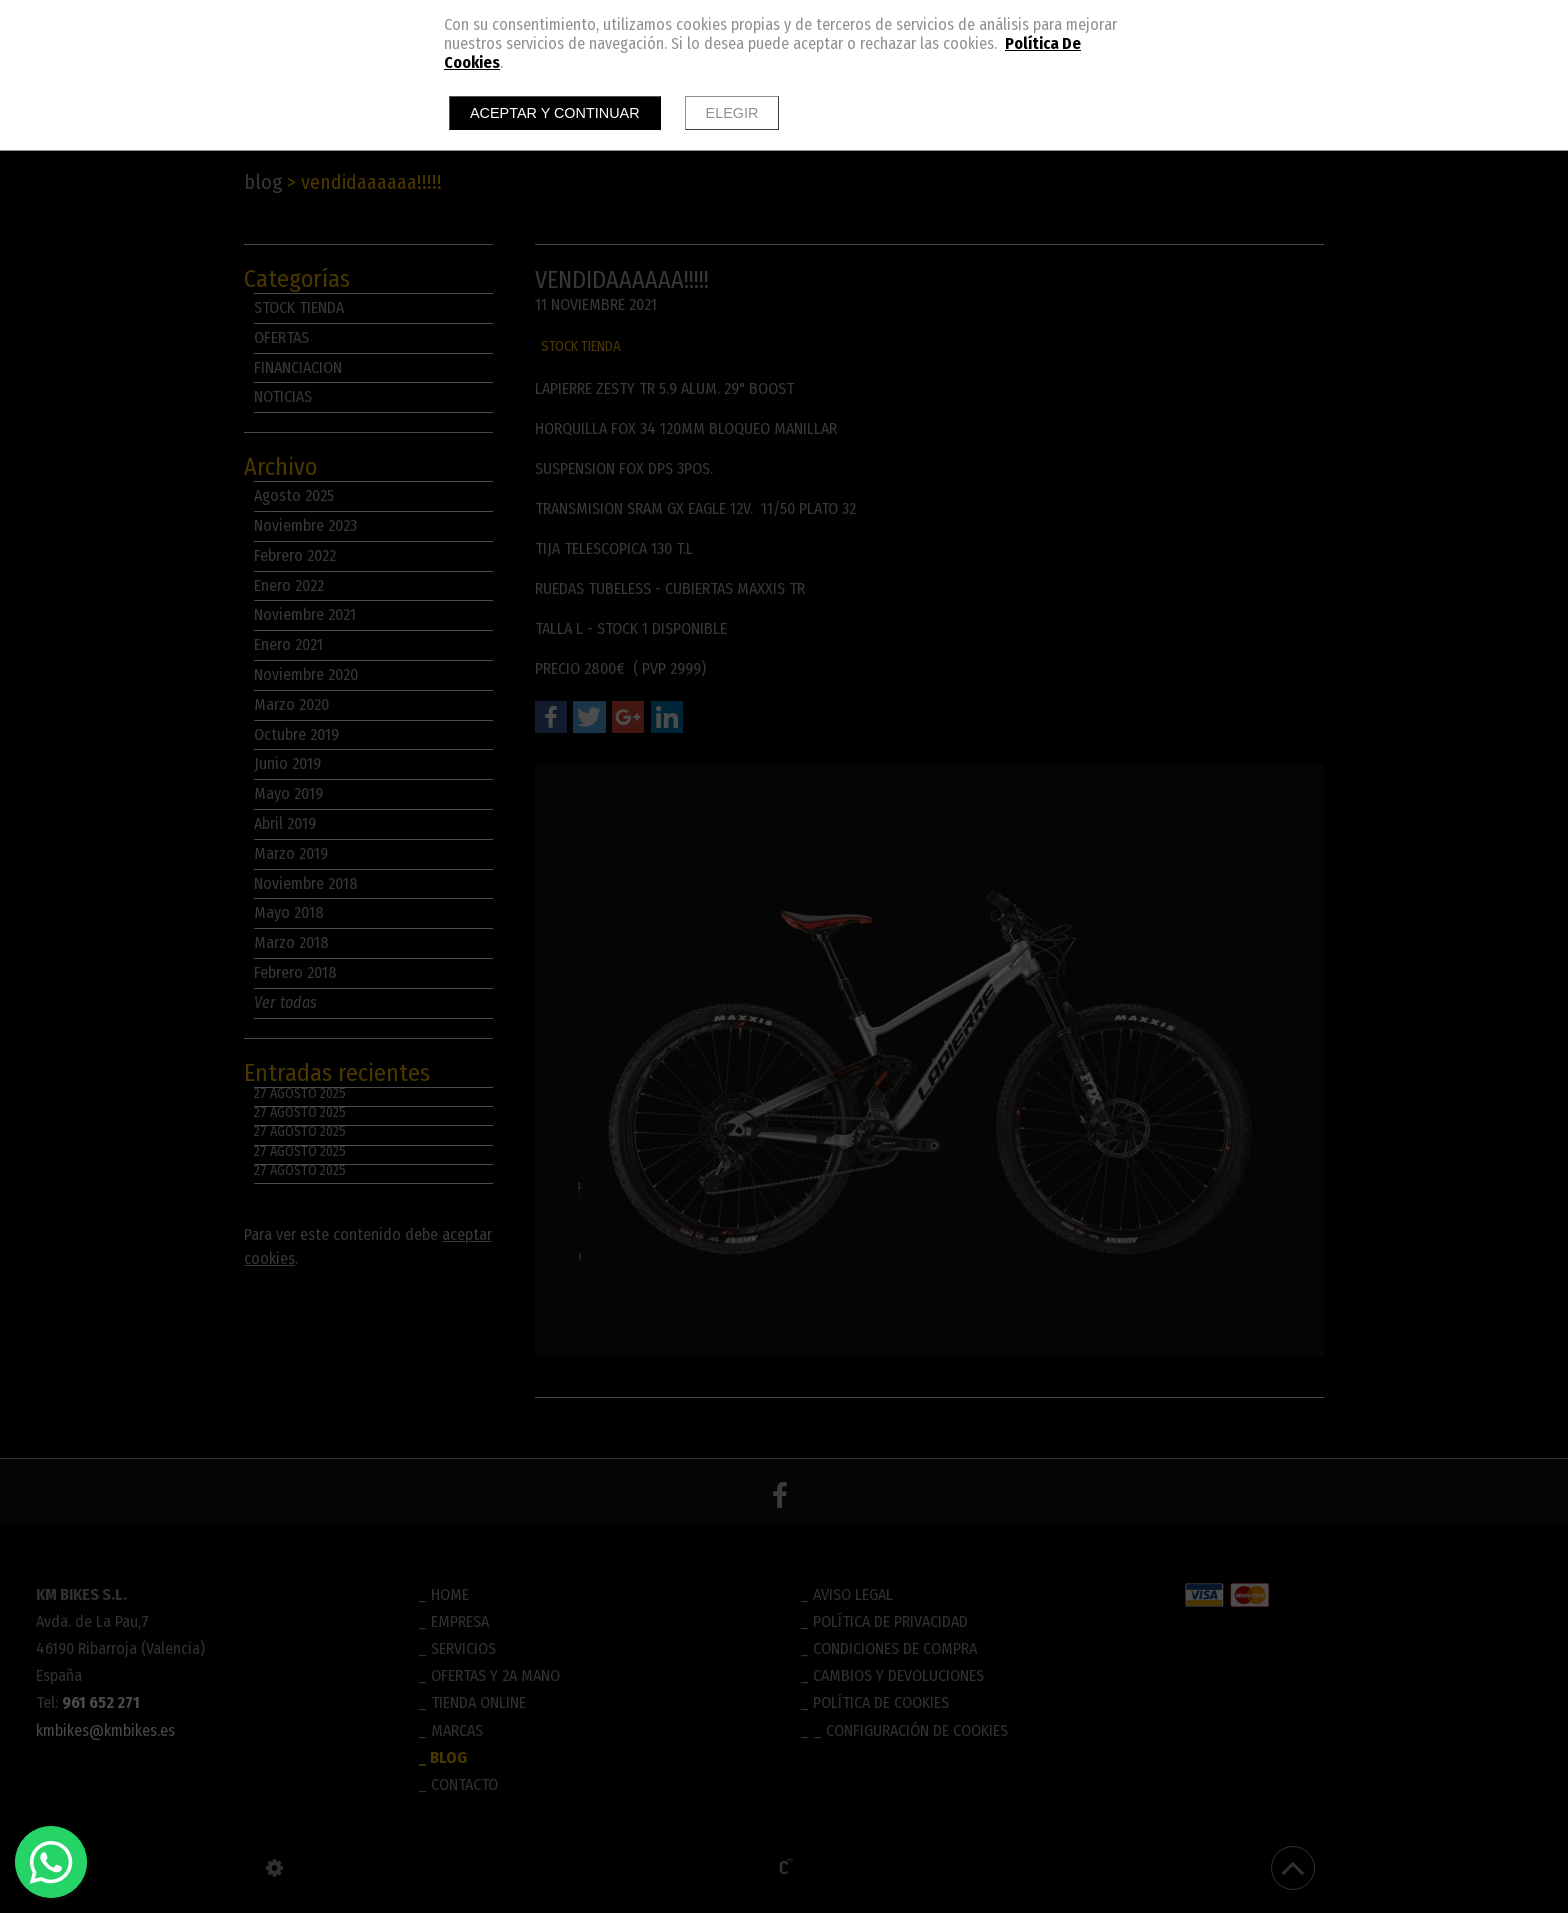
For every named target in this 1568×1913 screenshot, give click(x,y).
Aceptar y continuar (555, 113)
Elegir (732, 113)
